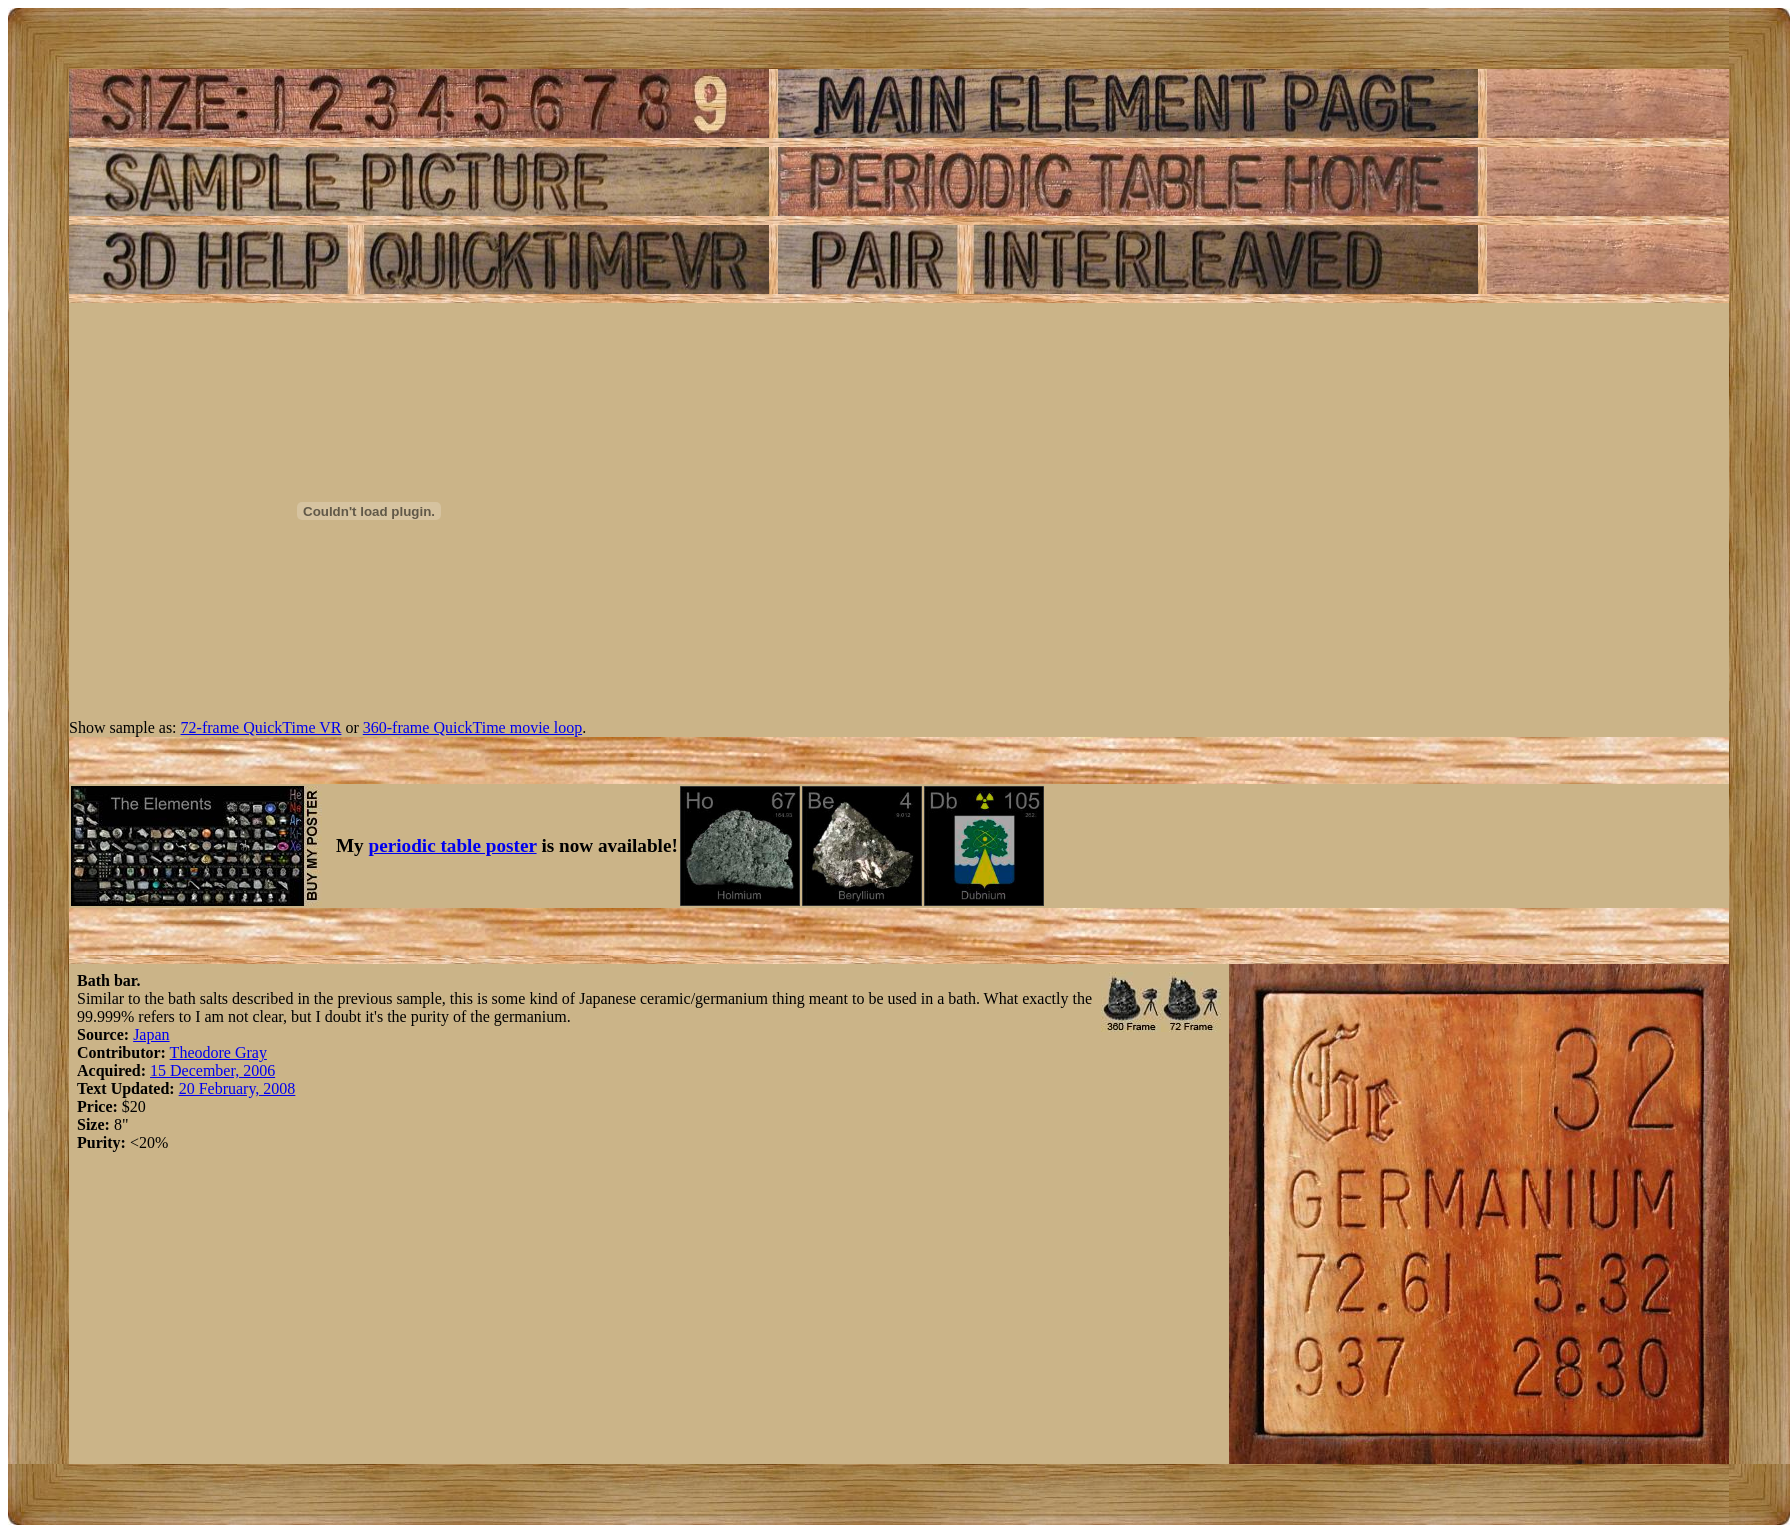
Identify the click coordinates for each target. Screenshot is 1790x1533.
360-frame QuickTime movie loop (472, 727)
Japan (151, 1034)
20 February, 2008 (237, 1088)
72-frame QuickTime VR (261, 727)
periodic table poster (453, 845)
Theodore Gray (218, 1052)
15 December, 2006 (212, 1070)
